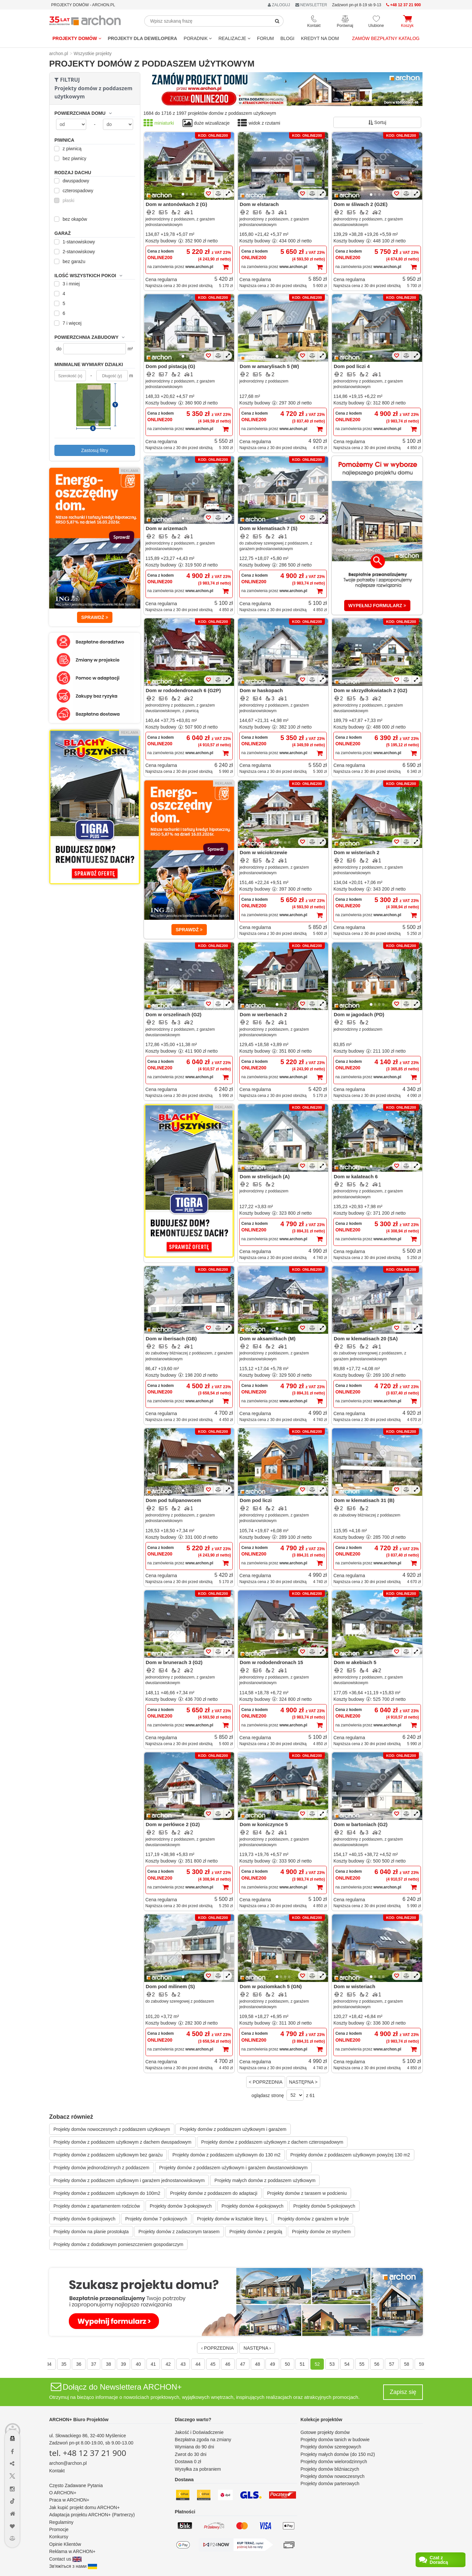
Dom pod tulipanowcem (173, 1500)
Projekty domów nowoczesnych (332, 2476)
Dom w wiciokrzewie (263, 852)
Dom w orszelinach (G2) (174, 1014)
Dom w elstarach (259, 204)
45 (213, 2364)
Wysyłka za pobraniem (198, 2469)
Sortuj (377, 122)
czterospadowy (74, 190)
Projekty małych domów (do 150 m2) (338, 2454)
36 (78, 2364)
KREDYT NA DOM (320, 38)
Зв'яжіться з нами (73, 2566)
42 (168, 2364)
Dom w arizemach (166, 528)
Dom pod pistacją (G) (170, 366)
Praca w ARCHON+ (69, 2500)
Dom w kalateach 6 (356, 1176)
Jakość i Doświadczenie (199, 2432)
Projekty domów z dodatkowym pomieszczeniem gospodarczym (118, 2244)
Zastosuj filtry (94, 450)
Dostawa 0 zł (188, 2461)
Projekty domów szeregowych (331, 2446)
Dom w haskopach (261, 690)
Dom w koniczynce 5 (264, 1824)
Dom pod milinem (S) (170, 1986)
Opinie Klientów (65, 2544)
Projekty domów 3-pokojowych (181, 2206)
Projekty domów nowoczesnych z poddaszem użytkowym (111, 2129)
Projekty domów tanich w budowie (335, 2439)
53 (332, 2364)
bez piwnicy (71, 158)
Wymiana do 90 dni (194, 2446)
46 (227, 2364)
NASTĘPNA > (303, 2082)
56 (377, 2364)
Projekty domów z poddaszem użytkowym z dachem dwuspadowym (122, 2142)
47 (243, 2364)
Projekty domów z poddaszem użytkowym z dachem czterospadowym (272, 2142)
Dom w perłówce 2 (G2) (173, 1824)
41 (153, 2364)
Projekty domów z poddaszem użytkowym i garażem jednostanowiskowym (129, 2180)
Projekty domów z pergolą (255, 2231)
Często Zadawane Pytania (76, 2485)
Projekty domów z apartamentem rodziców (96, 2206)
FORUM (265, 38)
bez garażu (70, 261)
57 (391, 2364)
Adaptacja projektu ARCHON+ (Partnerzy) (92, 2514)
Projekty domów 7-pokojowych (156, 2218)
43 (183, 2364)
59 (421, 2364)
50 (287, 2364)
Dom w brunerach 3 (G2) (174, 1662)
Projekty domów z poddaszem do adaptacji (213, 2193)
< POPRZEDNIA (266, 2082)
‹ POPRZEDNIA (217, 2348)
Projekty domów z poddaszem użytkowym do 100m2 (106, 2193)
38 (108, 2364)
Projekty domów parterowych (330, 2483)
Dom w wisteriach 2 (356, 852)
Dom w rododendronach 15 (271, 1662)
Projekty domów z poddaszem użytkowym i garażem (233, 2129)
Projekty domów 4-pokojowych (253, 2206)
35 (64, 2364)
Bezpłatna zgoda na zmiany (203, 2439)
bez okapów (71, 219)
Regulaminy (61, 2522)
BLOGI (287, 38)
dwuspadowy (72, 180)
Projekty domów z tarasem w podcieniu (307, 2193)
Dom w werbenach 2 (263, 1014)
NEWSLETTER (311, 5)
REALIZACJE (234, 38)
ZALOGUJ (279, 5)
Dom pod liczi (256, 1500)
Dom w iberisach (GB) (171, 1338)
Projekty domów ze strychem (321, 2231)
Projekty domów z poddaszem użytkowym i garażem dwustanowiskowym (233, 2167)
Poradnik (198, 38)
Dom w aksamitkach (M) (267, 1338)
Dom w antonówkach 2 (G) (176, 204)
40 (138, 2364)
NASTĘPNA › (257, 2348)
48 (257, 2364)
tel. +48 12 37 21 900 (87, 2452)
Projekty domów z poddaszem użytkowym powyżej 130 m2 (350, 2154)
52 (317, 2364)
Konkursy (58, 2536)
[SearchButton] (277, 21)
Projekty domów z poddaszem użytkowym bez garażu (108, 2154)
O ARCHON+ (62, 2492)
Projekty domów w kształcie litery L (232, 2218)
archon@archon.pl (68, 2463)
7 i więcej (69, 323)
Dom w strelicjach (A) (265, 1176)
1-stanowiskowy (75, 241)
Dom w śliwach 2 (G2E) (360, 204)
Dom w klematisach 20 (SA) (366, 1338)
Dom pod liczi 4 (352, 366)
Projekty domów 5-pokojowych (324, 2206)
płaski (65, 200)
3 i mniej (68, 283)
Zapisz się (403, 2392)
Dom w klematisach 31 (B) (364, 1500)
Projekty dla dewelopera (142, 38)
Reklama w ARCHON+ (72, 2551)
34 (48, 2364)
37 (93, 2364)
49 (272, 2364)
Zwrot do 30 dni (190, 2454)
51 (302, 2364)
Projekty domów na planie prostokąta (91, 2231)
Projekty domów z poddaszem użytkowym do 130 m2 (226, 2154)
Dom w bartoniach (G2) (360, 1824)
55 (361, 2364)
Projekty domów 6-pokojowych (84, 2218)
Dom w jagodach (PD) (359, 1014)
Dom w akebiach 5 (355, 1662)
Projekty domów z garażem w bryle (313, 2218)
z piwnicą (69, 148)
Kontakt (57, 2470)
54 (347, 2364)
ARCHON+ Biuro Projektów (78, 2419)
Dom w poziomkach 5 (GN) (271, 1986)
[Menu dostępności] (12, 2419)
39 (123, 2364)
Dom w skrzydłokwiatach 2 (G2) (370, 690)
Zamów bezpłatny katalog (386, 38)
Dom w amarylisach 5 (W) (269, 366)
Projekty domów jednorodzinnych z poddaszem (101, 2167)
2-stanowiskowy (75, 251)
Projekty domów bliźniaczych (330, 2469)
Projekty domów (76, 38)
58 (406, 2364)
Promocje (59, 2529)
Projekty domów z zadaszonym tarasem (178, 2231)
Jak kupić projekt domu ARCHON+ (84, 2507)
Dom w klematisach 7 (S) (268, 528)
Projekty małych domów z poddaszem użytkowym (264, 2180)
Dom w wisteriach (354, 1986)
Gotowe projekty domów (325, 2432)
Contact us (65, 2559)
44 (198, 2364)
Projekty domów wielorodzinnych (334, 2461)
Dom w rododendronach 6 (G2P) (183, 690)
